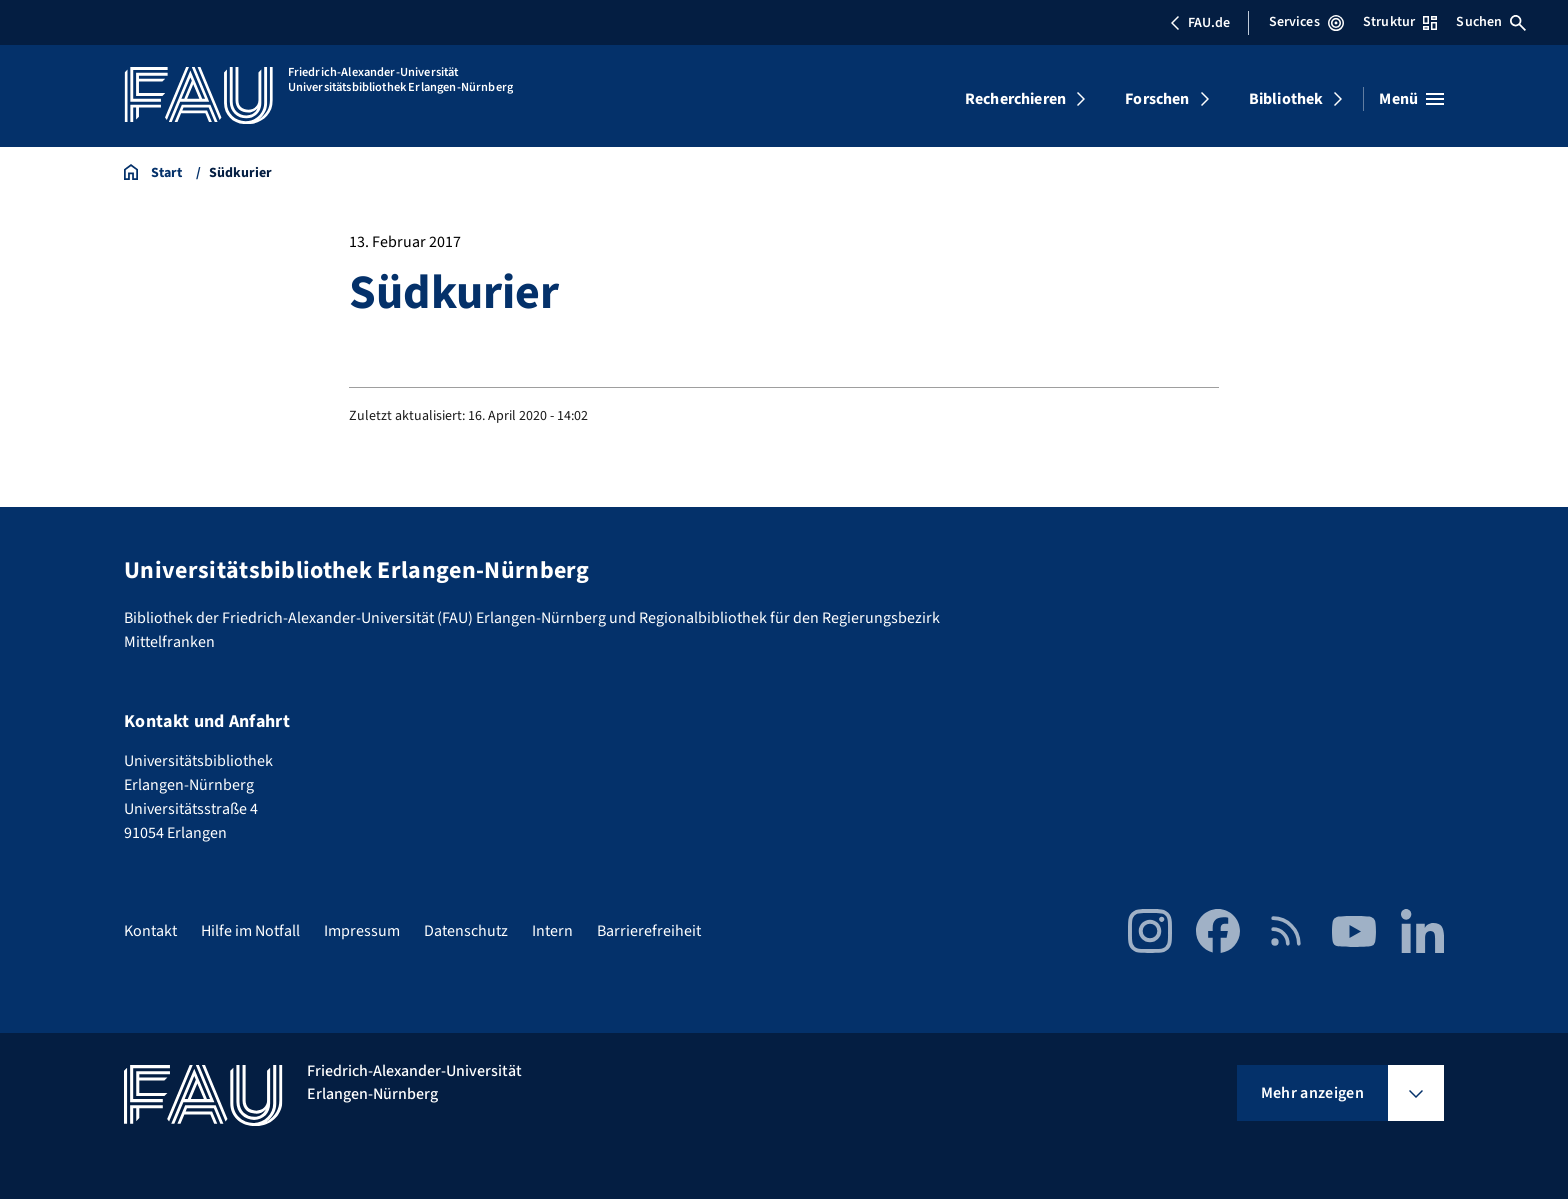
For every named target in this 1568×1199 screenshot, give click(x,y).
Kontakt (150, 931)
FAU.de (1200, 23)
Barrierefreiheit (649, 931)
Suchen (1491, 22)
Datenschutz (466, 931)
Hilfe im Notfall (250, 931)
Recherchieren (1015, 99)
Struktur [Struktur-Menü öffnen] (1400, 22)
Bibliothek (1286, 99)
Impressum (362, 931)
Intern (552, 931)
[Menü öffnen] (1411, 99)
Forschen (1157, 99)
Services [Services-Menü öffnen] (1306, 22)
